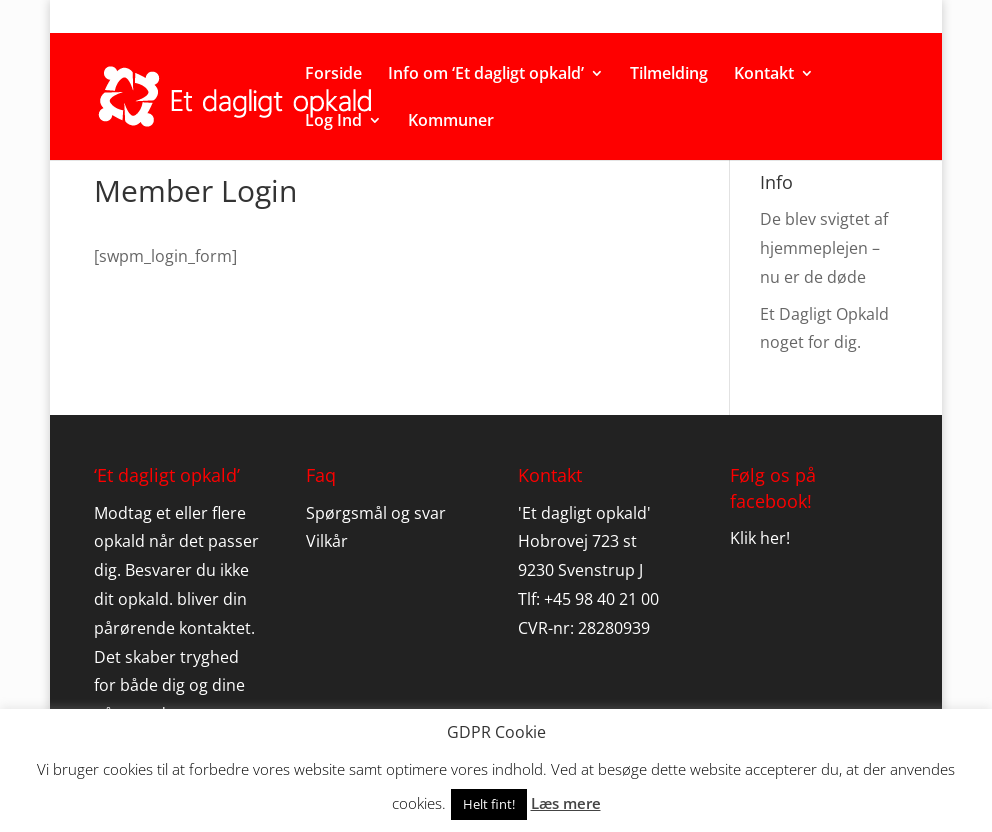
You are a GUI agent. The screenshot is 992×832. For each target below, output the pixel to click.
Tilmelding (669, 75)
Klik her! (760, 538)
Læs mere (566, 803)
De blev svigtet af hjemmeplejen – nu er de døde (824, 248)
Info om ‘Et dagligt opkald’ (486, 75)
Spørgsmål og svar (376, 513)
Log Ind (333, 122)
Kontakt (764, 75)
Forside (333, 75)
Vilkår (327, 541)
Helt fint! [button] (489, 804)
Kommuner (451, 122)
